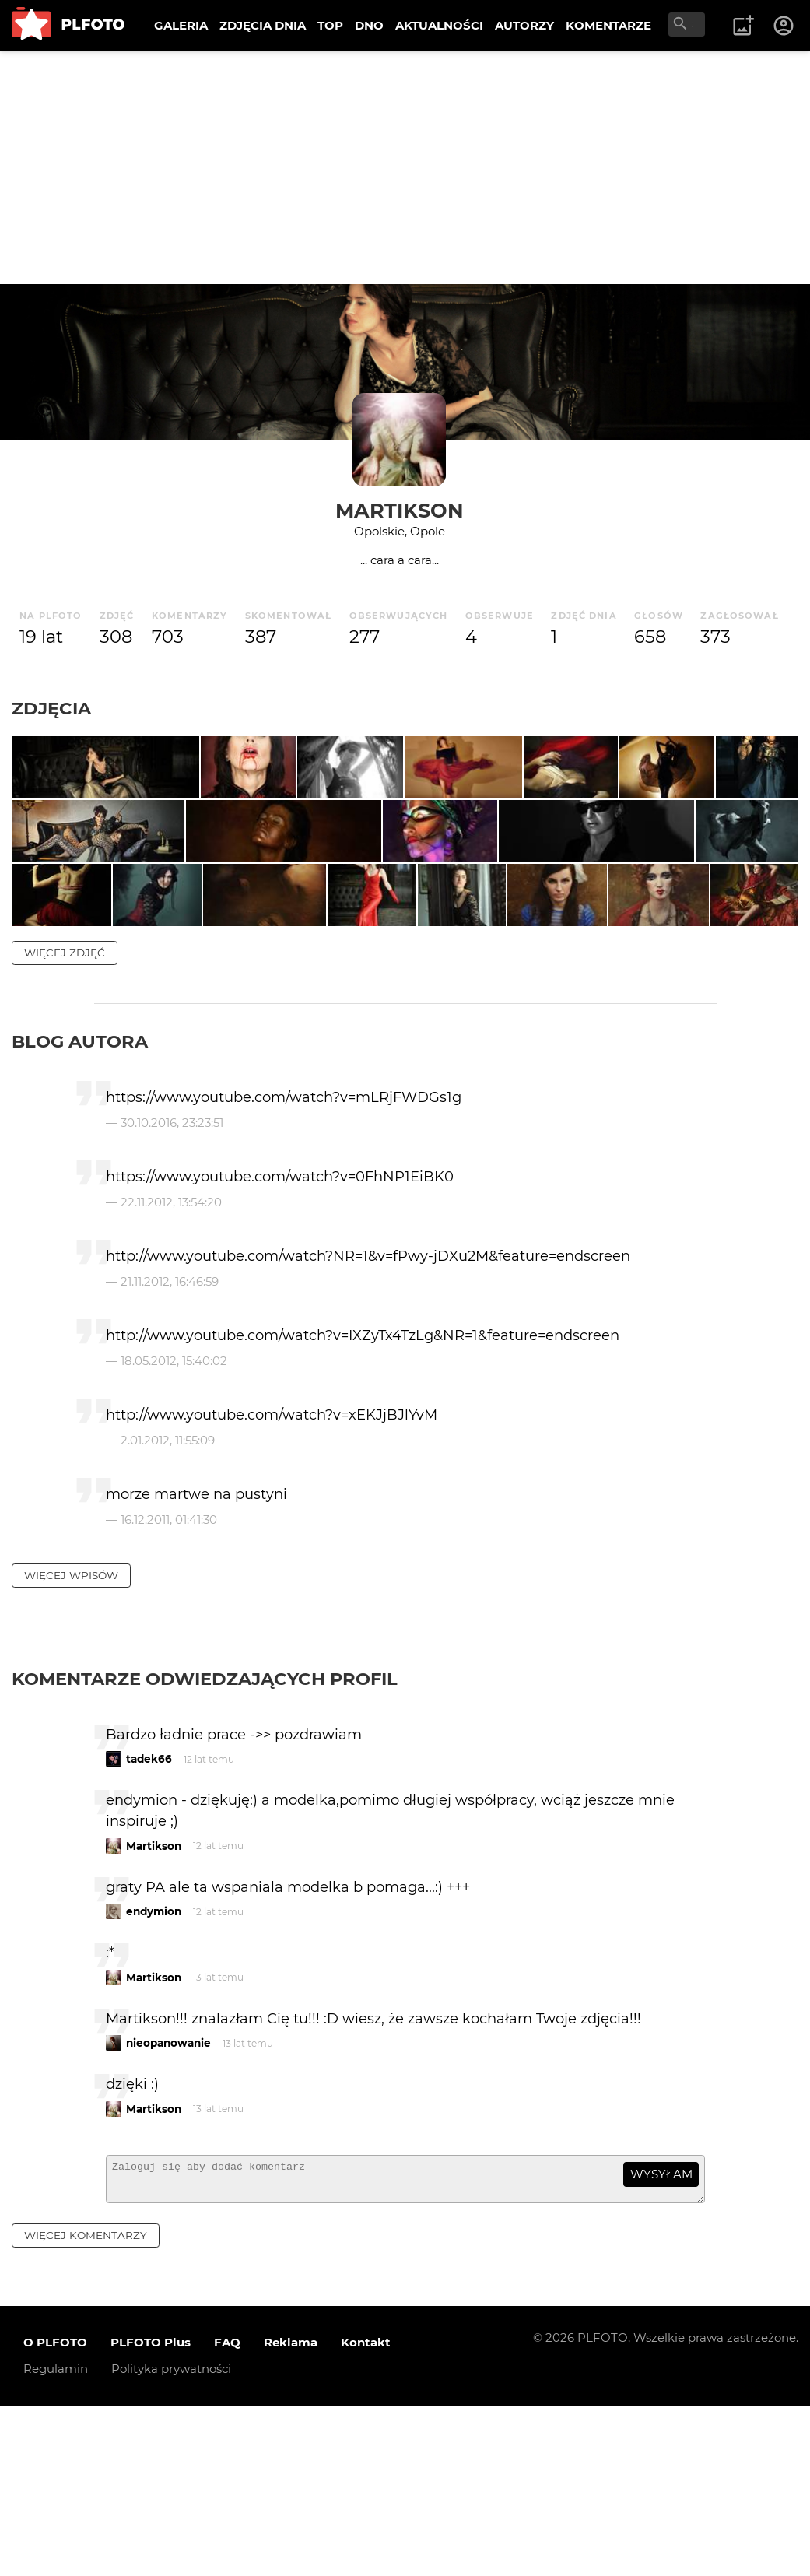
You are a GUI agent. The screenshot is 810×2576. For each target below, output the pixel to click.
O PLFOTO (55, 2512)
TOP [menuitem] (330, 25)
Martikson (399, 510)
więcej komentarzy (85, 2405)
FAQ (227, 2512)
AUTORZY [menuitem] (524, 25)
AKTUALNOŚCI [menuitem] (439, 25)
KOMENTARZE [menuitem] (608, 25)
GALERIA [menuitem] (181, 25)
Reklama (290, 2512)
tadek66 (149, 1922)
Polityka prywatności (171, 2539)
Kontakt (366, 2512)
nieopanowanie (168, 2206)
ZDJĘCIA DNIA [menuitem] (262, 25)
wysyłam (661, 2337)
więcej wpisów (71, 1738)
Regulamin (55, 2539)
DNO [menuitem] (369, 25)
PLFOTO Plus (150, 2512)
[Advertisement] (405, 167)
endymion (153, 2075)
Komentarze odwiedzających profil (205, 1842)
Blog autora (80, 1205)
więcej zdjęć (64, 1116)
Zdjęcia (51, 708)
